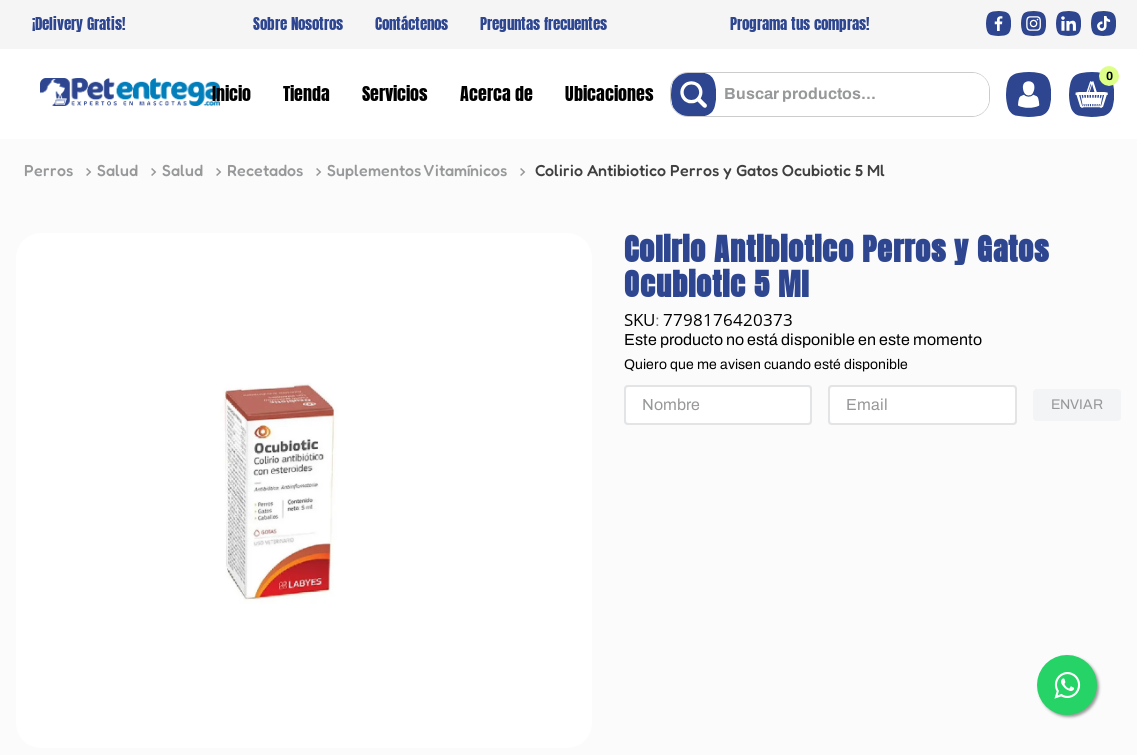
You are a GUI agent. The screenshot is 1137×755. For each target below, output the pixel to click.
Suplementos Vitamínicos (417, 170)
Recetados (265, 170)
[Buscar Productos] (697, 94)
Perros (48, 170)
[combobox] (830, 94)
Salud (117, 170)
